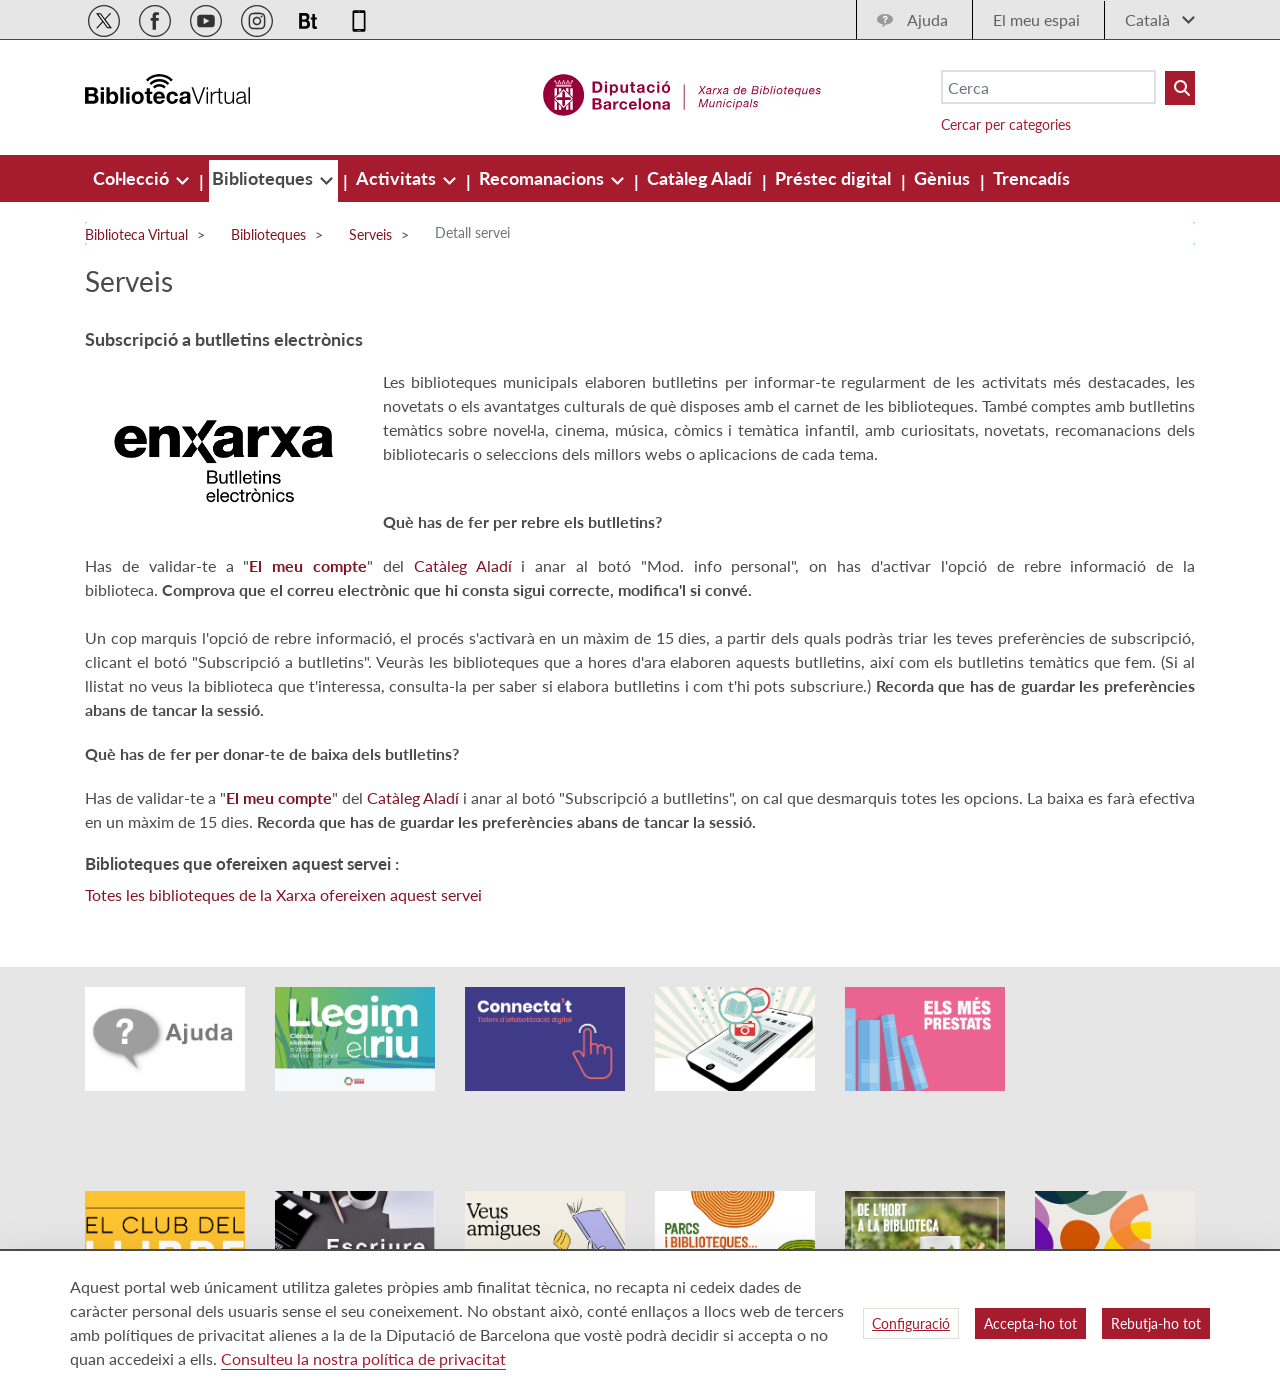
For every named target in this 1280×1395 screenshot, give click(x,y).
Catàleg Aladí (463, 565)
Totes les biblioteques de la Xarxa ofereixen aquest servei (283, 894)
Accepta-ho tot (1030, 1323)
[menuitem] (133, 178)
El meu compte (308, 565)
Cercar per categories (1006, 124)
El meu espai (1036, 19)
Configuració (911, 1323)
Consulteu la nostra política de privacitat (363, 1358)
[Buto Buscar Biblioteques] (1180, 88)
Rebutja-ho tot (1156, 1323)
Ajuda (927, 19)
